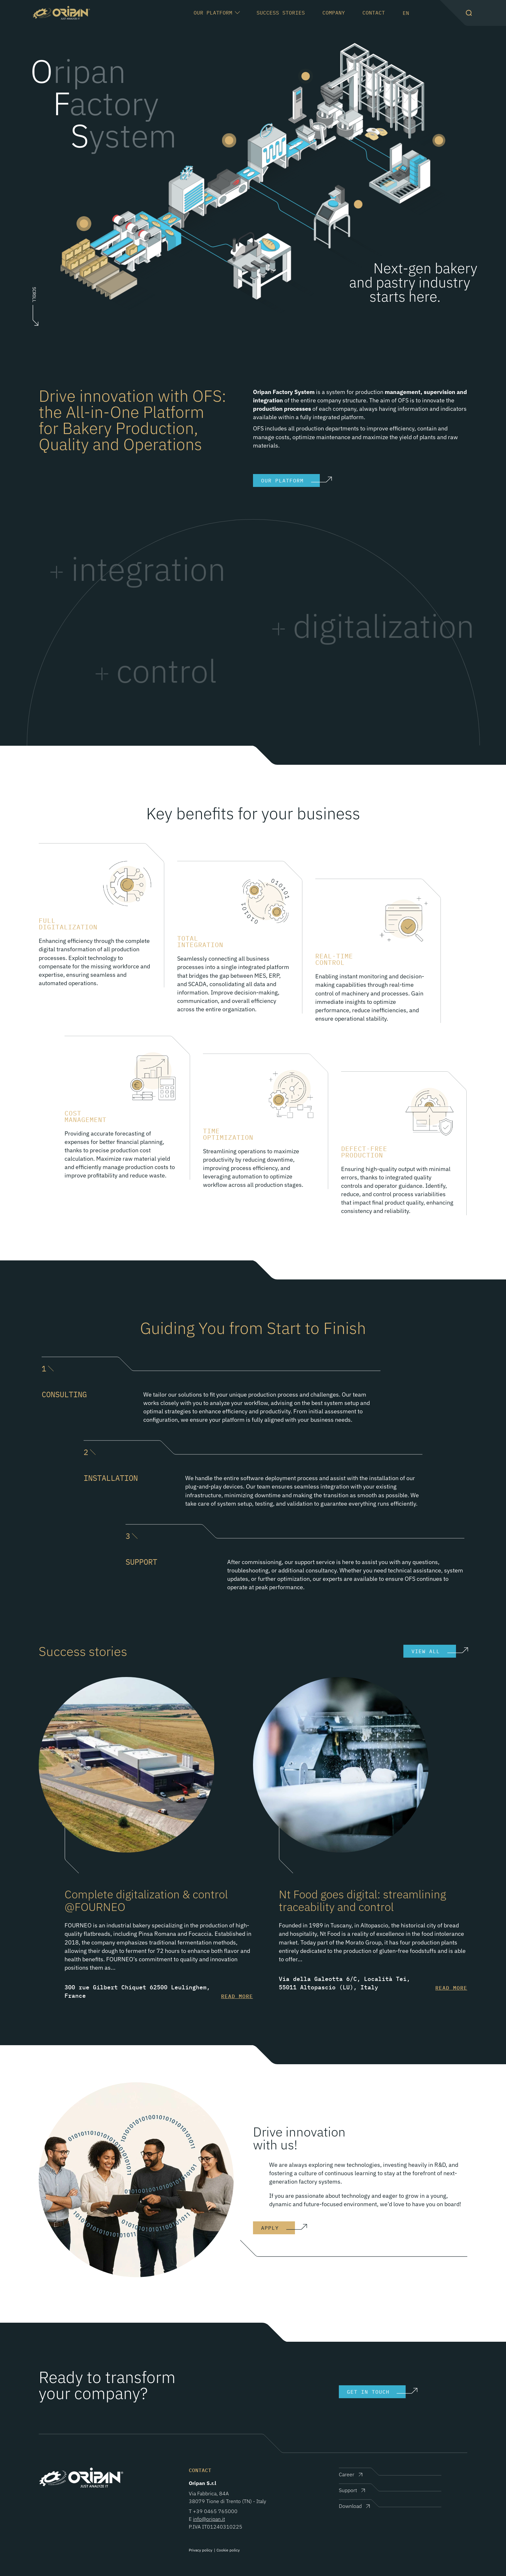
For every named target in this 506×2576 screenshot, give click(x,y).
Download (350, 2506)
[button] (469, 13)
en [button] (406, 13)
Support (348, 2490)
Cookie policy (228, 2550)
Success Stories (281, 12)
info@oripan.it (209, 2519)
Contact (373, 12)
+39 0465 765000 (215, 2511)
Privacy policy (200, 2550)
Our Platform (213, 12)
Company (333, 12)
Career (346, 2474)
